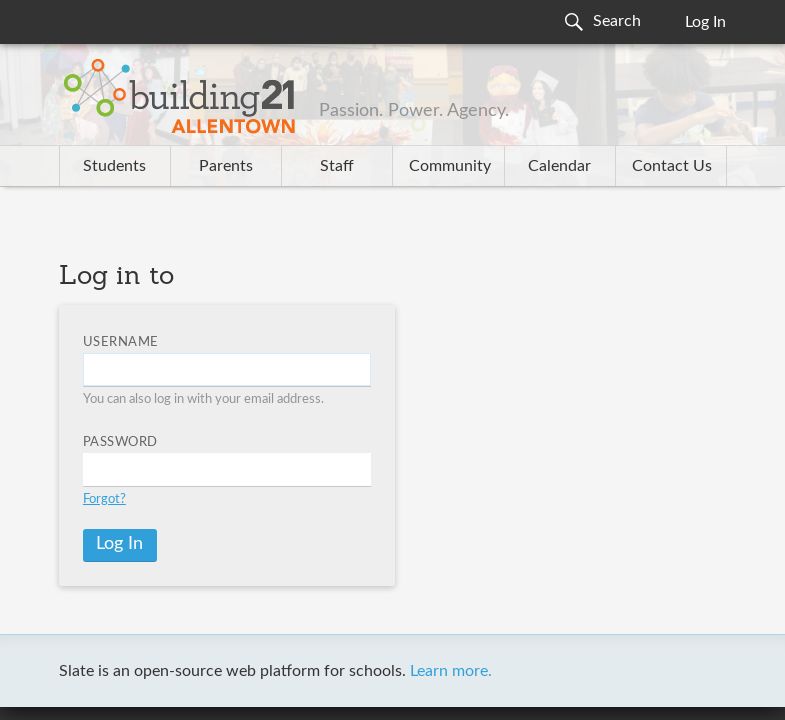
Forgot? (104, 499)
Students (114, 166)
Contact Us (672, 166)
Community (450, 166)
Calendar (559, 166)
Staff (337, 166)
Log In (705, 22)
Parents (226, 166)
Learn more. (451, 671)
